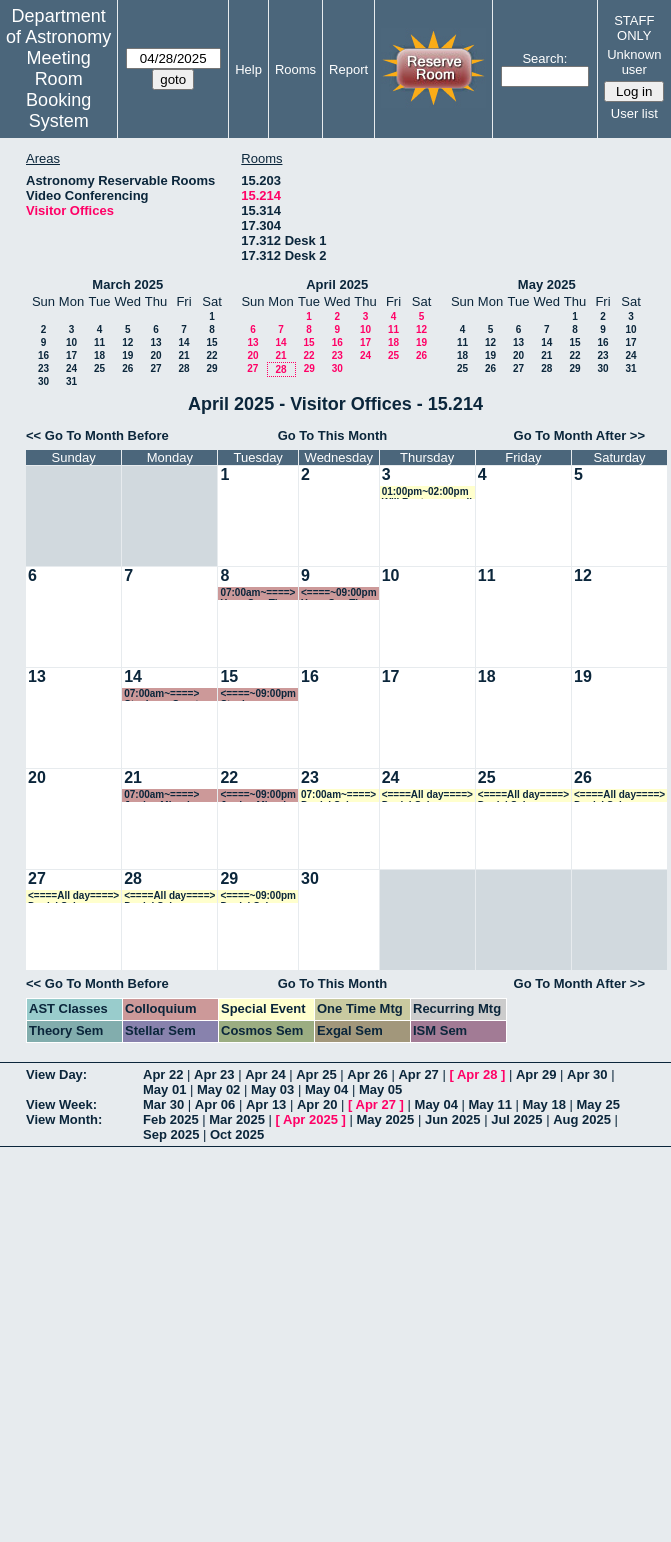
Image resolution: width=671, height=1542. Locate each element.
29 (211, 368)
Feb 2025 (171, 1119)
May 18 (544, 1104)
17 (71, 355)
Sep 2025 (171, 1134)
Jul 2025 (516, 1119)
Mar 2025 (237, 1119)
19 (127, 355)
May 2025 (547, 284)
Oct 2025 (237, 1134)
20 (155, 355)
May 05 (380, 1089)
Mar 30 (163, 1104)
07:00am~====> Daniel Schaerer (339, 795)
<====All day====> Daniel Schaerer (427, 795)
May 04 (326, 1089)
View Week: (61, 1104)
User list (634, 113)
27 (155, 368)
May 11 (490, 1104)
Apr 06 (215, 1104)
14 (183, 342)
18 (99, 355)
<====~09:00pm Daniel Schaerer (258, 896)
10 (71, 342)
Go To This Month (333, 435)
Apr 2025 (310, 1119)
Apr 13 (266, 1104)
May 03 (272, 1089)
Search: (544, 58)
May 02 (218, 1089)
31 (71, 381)
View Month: (64, 1119)
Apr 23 (214, 1074)
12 (127, 342)
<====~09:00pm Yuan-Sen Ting (339, 593)
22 (211, 355)
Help (248, 69)
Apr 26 (367, 1074)
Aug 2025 (582, 1119)
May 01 (164, 1089)
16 (43, 355)
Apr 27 (418, 1074)
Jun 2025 (453, 1119)
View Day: (56, 1074)
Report (348, 69)
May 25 (598, 1104)
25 (99, 368)
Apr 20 (317, 1104)
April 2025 (337, 284)
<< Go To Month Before (97, 435)
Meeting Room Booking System (58, 89)
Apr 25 (316, 1074)
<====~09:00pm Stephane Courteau (258, 694)
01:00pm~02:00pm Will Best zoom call (427, 492)
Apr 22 (163, 1074)
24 (71, 368)
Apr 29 (536, 1074)
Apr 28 (477, 1074)
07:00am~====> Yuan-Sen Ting (257, 593)
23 (43, 368)
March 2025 (127, 284)
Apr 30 (587, 1074)
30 (43, 381)
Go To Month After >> (579, 435)
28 (183, 368)
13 (155, 342)
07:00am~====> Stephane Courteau (170, 694)
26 (127, 368)
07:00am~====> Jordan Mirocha (161, 795)
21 (183, 355)
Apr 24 (265, 1074)
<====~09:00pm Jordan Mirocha (258, 795)
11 (99, 342)
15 (211, 342)
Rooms (295, 69)
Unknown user (634, 62)
